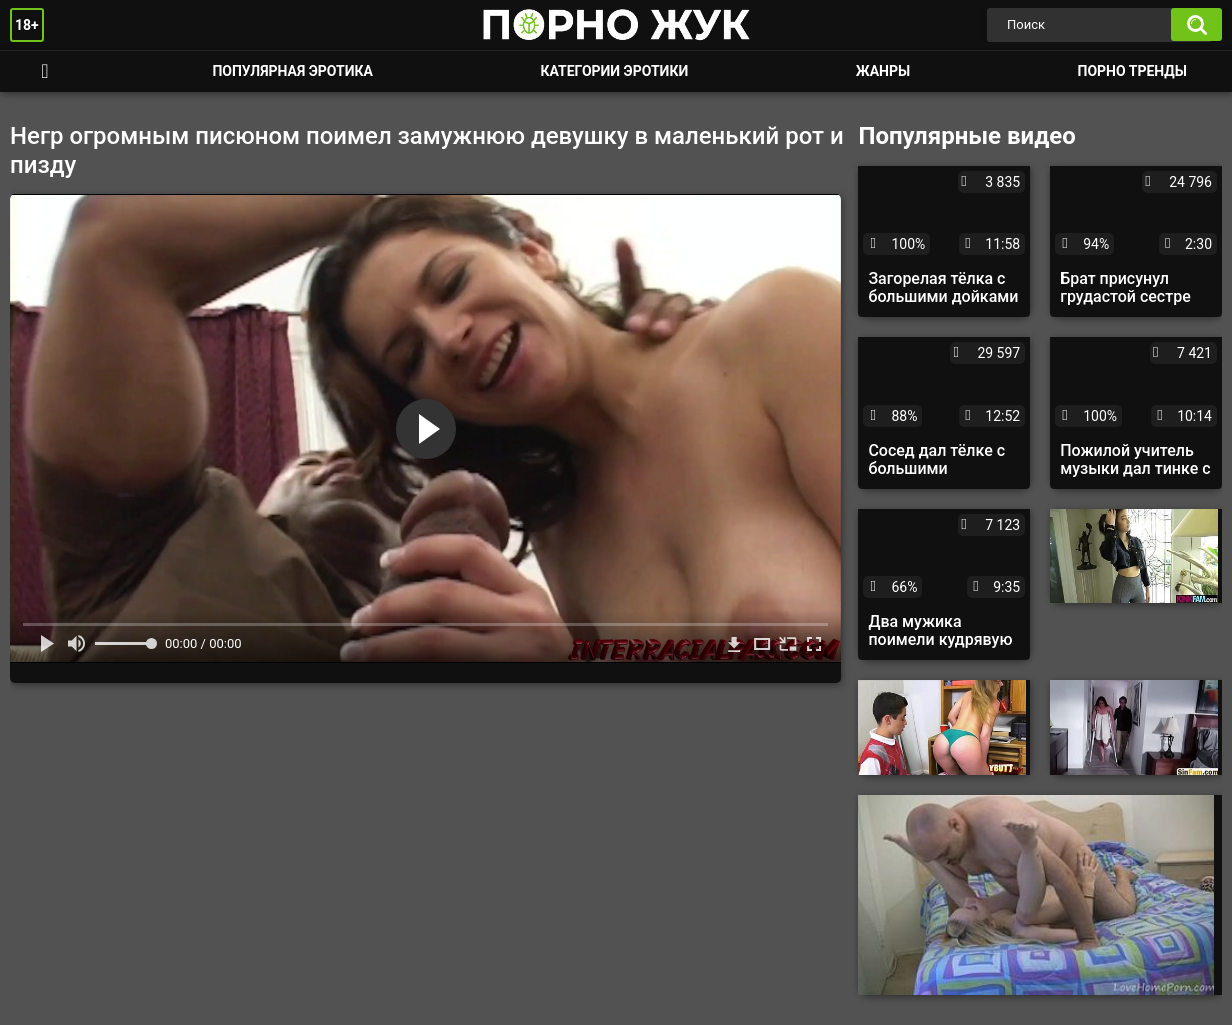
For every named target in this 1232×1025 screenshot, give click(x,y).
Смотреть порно (45, 71)
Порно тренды (1132, 71)
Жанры (883, 71)
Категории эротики (614, 71)
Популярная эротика (292, 71)
